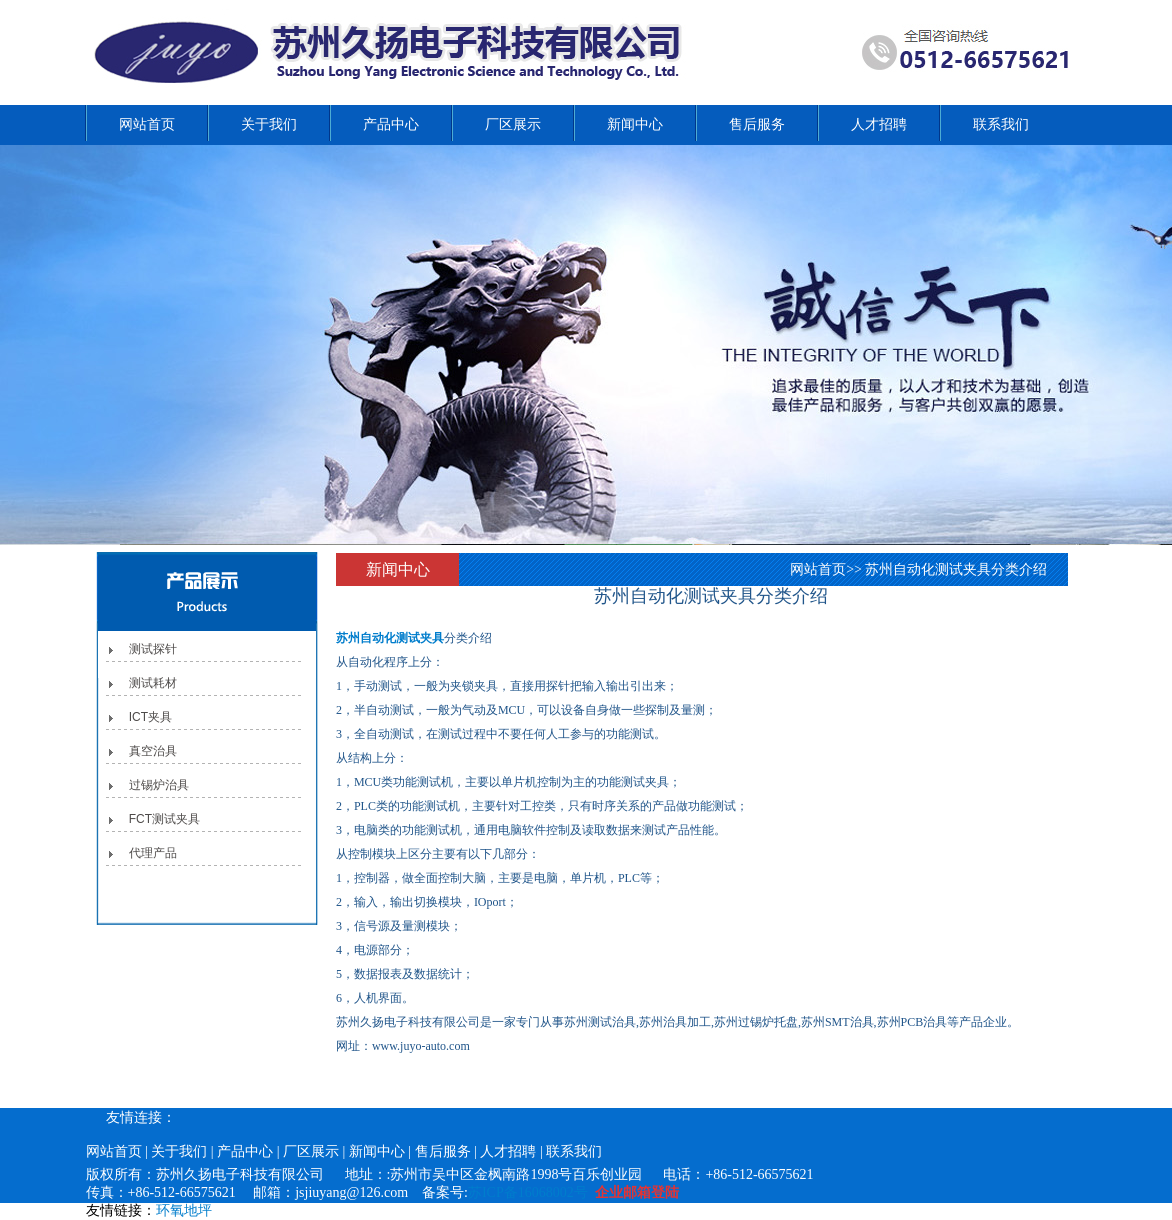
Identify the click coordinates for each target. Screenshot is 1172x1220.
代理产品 (153, 853)
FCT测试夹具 (164, 819)
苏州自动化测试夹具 (390, 638)
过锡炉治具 (159, 785)
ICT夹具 (150, 717)
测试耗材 (153, 683)
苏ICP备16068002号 (528, 1192)
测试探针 (153, 649)
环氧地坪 (184, 1210)
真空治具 (153, 751)
